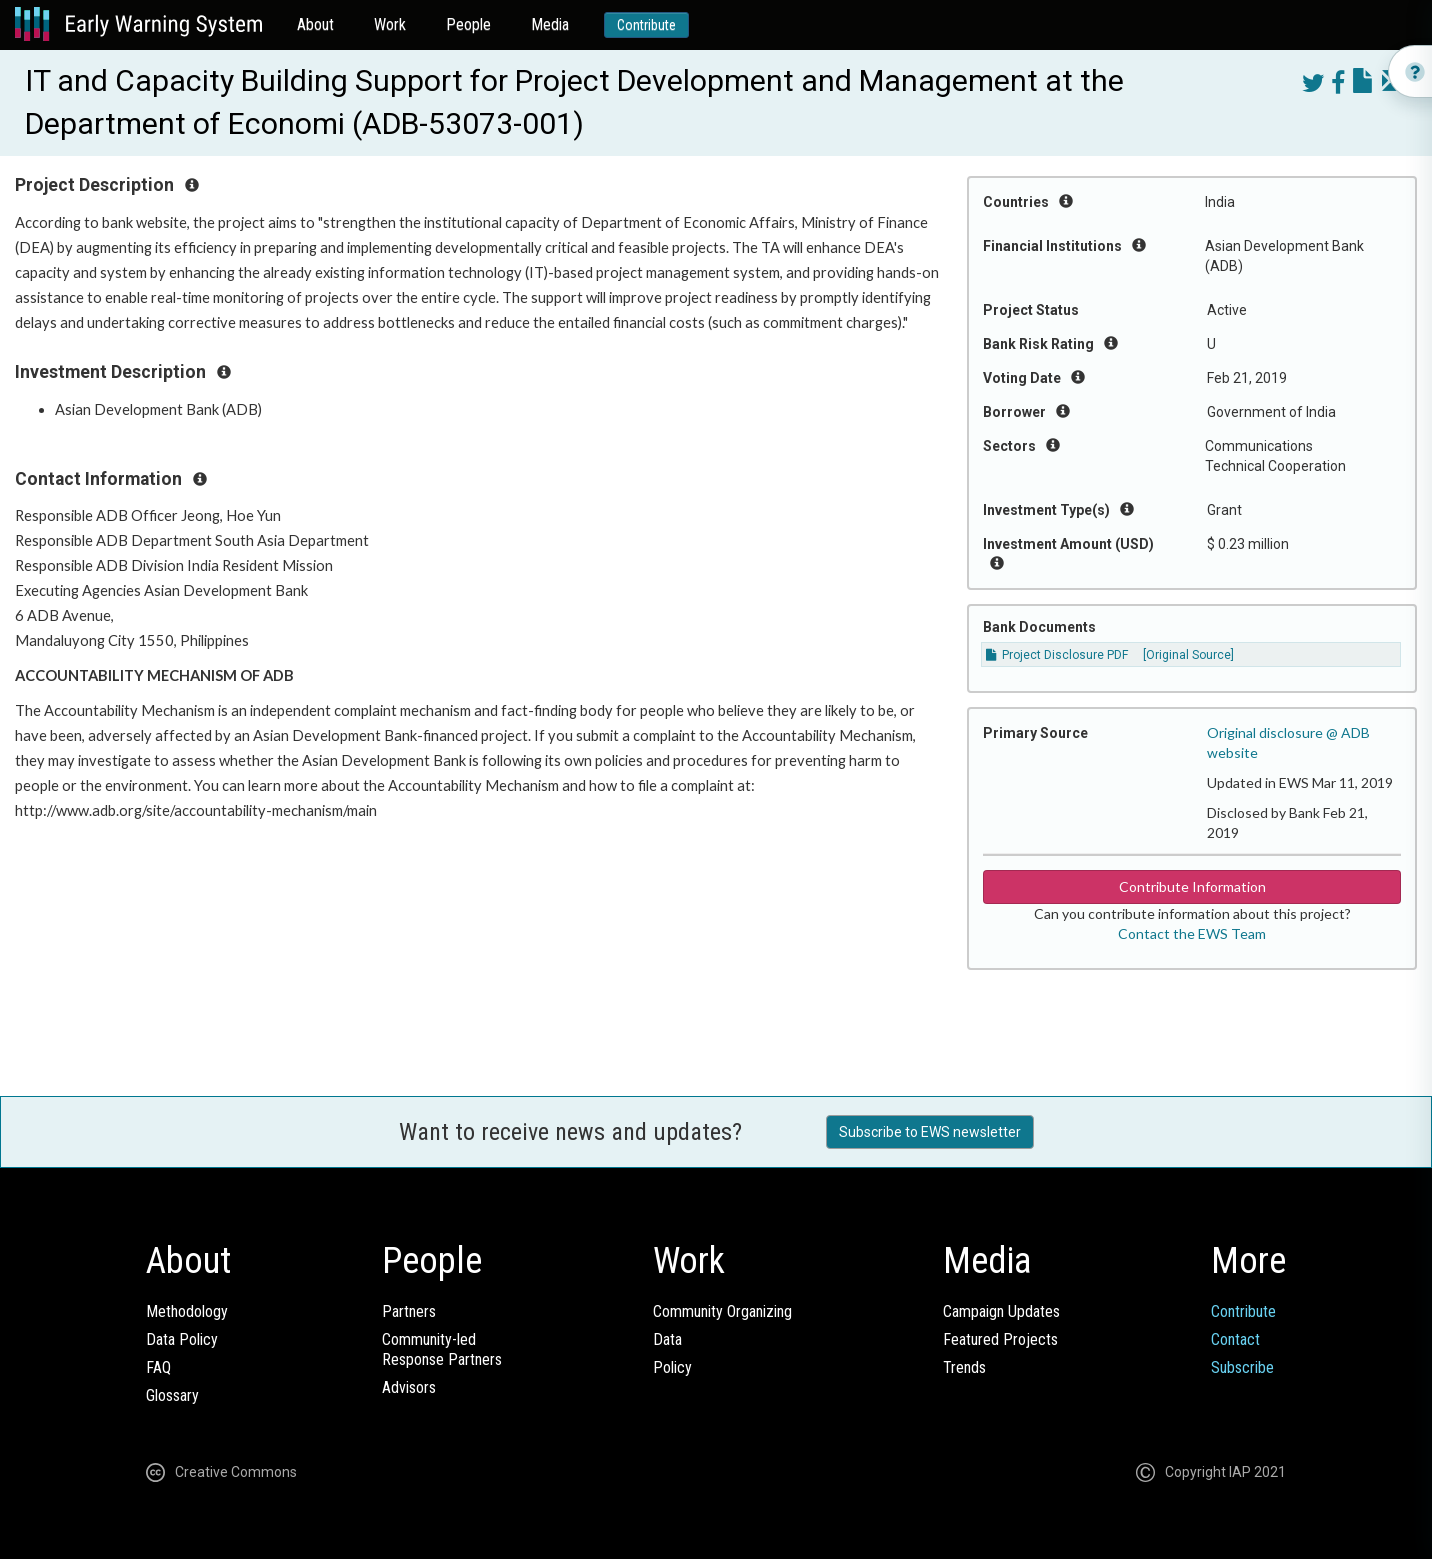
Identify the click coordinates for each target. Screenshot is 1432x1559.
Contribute (646, 25)
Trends (964, 1367)
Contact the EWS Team (1192, 933)
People (468, 24)
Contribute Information (1192, 886)
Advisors (409, 1387)
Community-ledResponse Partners (442, 1349)
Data (667, 1339)
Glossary (172, 1395)
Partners (409, 1311)
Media (550, 24)
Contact (1235, 1339)
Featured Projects (1000, 1339)
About (315, 24)
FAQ (158, 1367)
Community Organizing (722, 1311)
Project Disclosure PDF (1057, 655)
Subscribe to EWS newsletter (930, 1132)
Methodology (187, 1311)
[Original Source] (1188, 655)
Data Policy (182, 1339)
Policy (672, 1367)
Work (390, 24)
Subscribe (1242, 1367)
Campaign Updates (1001, 1311)
